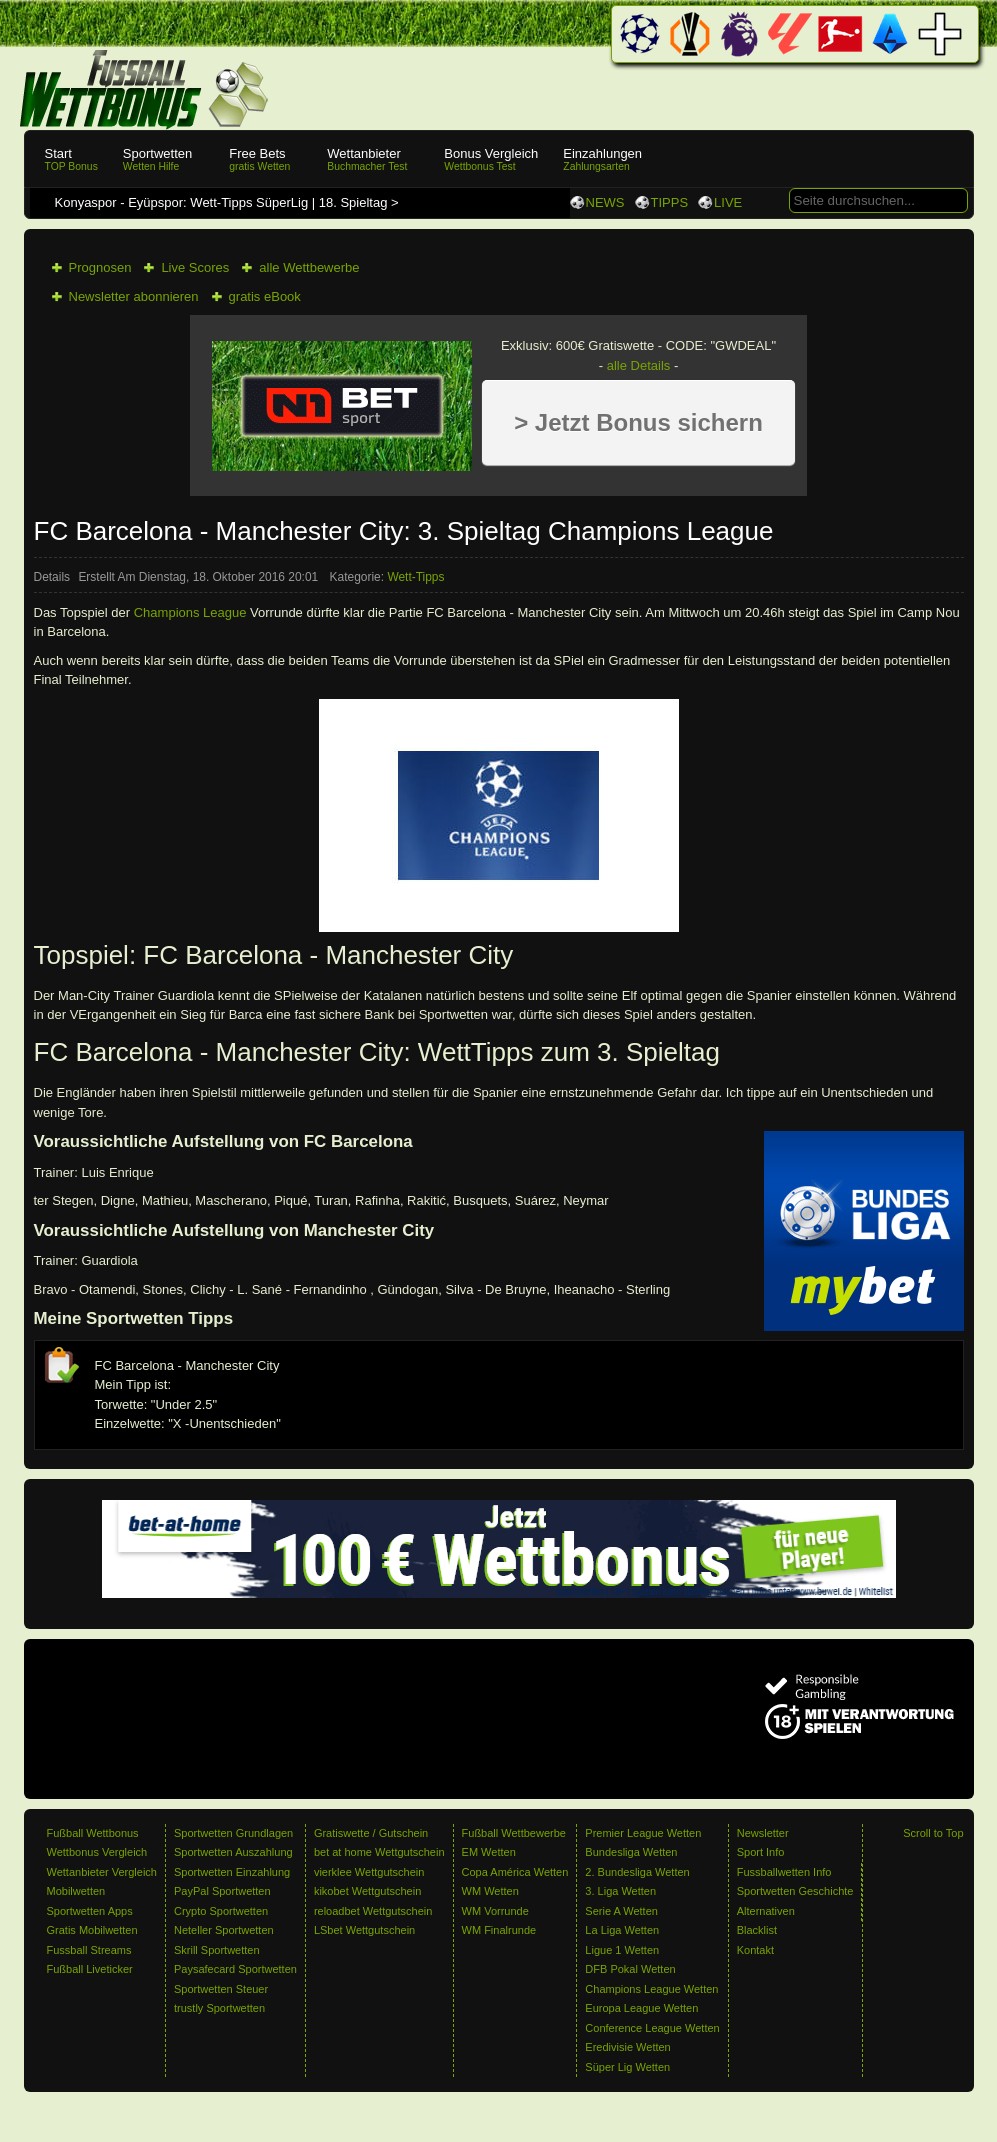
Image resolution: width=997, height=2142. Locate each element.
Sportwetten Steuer (221, 1989)
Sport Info (761, 1852)
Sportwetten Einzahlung (232, 1872)
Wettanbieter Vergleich (102, 1872)
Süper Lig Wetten (627, 2067)
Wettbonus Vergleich (97, 1852)
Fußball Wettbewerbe (514, 1833)
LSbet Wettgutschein (364, 1930)
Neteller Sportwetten (224, 1930)
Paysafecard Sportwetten (235, 1969)
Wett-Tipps (415, 577)
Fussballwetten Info (784, 1872)
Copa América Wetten (515, 1872)
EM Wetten (489, 1852)
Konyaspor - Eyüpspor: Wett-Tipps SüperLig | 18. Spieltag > (229, 202)
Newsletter (763, 1833)
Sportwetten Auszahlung (233, 1852)
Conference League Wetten (652, 2028)
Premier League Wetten (643, 1833)
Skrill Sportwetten (217, 1950)
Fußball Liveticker (90, 1969)
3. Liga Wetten (620, 1891)
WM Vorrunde (495, 1911)
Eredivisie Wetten (627, 2047)
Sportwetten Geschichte (795, 1891)
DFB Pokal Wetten (630, 1969)
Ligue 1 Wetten (622, 1950)
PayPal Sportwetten (222, 1891)
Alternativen (766, 1911)
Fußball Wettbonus (93, 1833)
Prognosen (100, 267)
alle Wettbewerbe (309, 267)
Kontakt (755, 1950)
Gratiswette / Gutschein (371, 1833)
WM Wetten (490, 1891)
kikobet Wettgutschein (367, 1891)
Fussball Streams (89, 1950)
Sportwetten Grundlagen (233, 1833)
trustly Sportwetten (219, 2008)
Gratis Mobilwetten (92, 1930)
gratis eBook (265, 296)
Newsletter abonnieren (134, 296)
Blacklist (757, 1930)
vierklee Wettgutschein (369, 1872)
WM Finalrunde (499, 1930)
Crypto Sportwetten (221, 1911)
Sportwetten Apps (90, 1911)
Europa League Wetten (641, 2008)
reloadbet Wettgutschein (373, 1911)
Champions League (190, 612)
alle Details (639, 365)
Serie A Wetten (621, 1911)
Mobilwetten (76, 1891)
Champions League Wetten (651, 1989)
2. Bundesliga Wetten (637, 1872)
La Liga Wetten (622, 1930)
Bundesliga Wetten (631, 1852)
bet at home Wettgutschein (379, 1852)
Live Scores (195, 267)
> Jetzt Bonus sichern (638, 422)
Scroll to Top (933, 1833)
